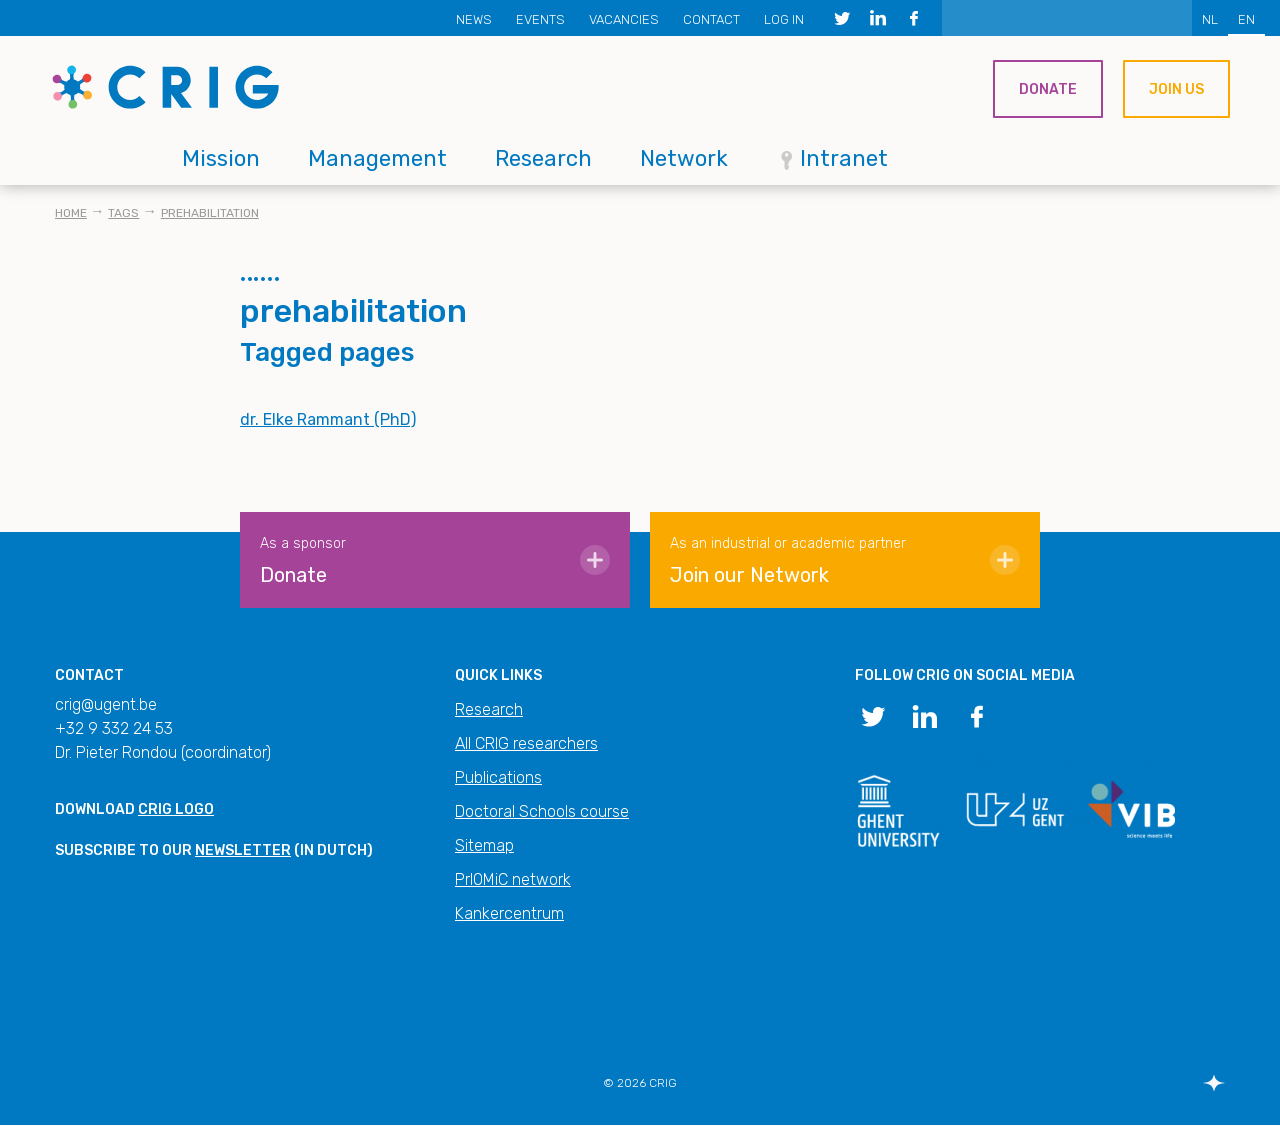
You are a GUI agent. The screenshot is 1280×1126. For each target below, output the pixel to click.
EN (1246, 19)
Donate (1048, 89)
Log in (784, 19)
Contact (711, 19)
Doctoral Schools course (542, 811)
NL (1210, 19)
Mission (221, 158)
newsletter (243, 850)
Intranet (844, 158)
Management (377, 158)
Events (540, 19)
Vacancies (624, 19)
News (474, 19)
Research (543, 158)
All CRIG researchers (526, 743)
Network (684, 158)
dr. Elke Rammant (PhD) (328, 419)
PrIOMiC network (513, 879)
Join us (1176, 89)
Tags (123, 213)
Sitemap (484, 845)
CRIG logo (176, 809)
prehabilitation (210, 213)
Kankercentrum (509, 913)
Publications (498, 777)
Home (71, 213)
